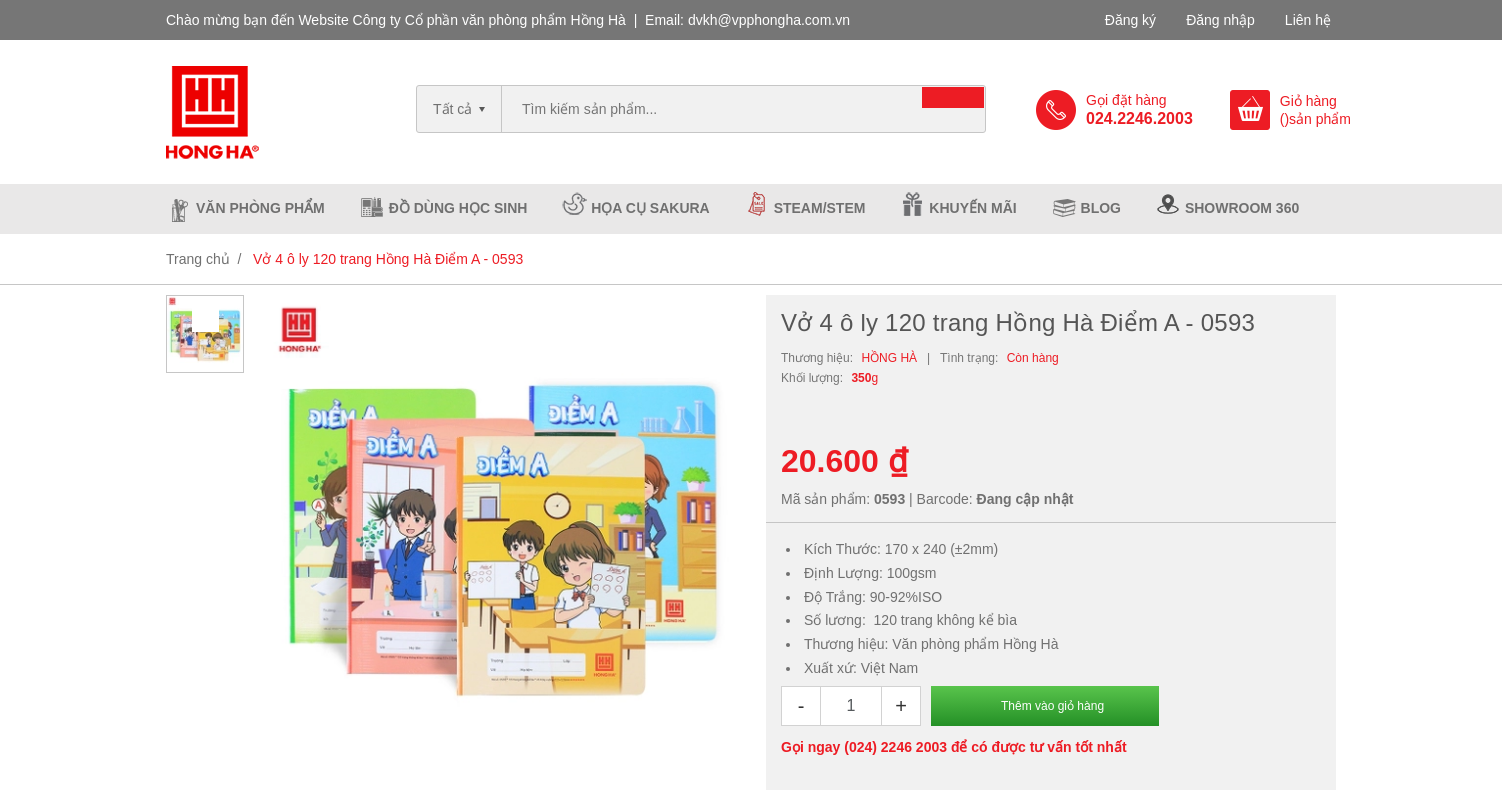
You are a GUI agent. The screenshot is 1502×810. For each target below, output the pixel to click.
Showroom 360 (1242, 208)
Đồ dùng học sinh (458, 208)
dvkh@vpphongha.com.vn (769, 20)
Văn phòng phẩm (260, 208)
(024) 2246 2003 (895, 747)
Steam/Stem (820, 208)
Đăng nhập (1220, 20)
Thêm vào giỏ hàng (1052, 706)
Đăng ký (1130, 20)
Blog (1101, 208)
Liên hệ (1308, 20)
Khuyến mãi (972, 208)
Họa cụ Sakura (650, 208)
